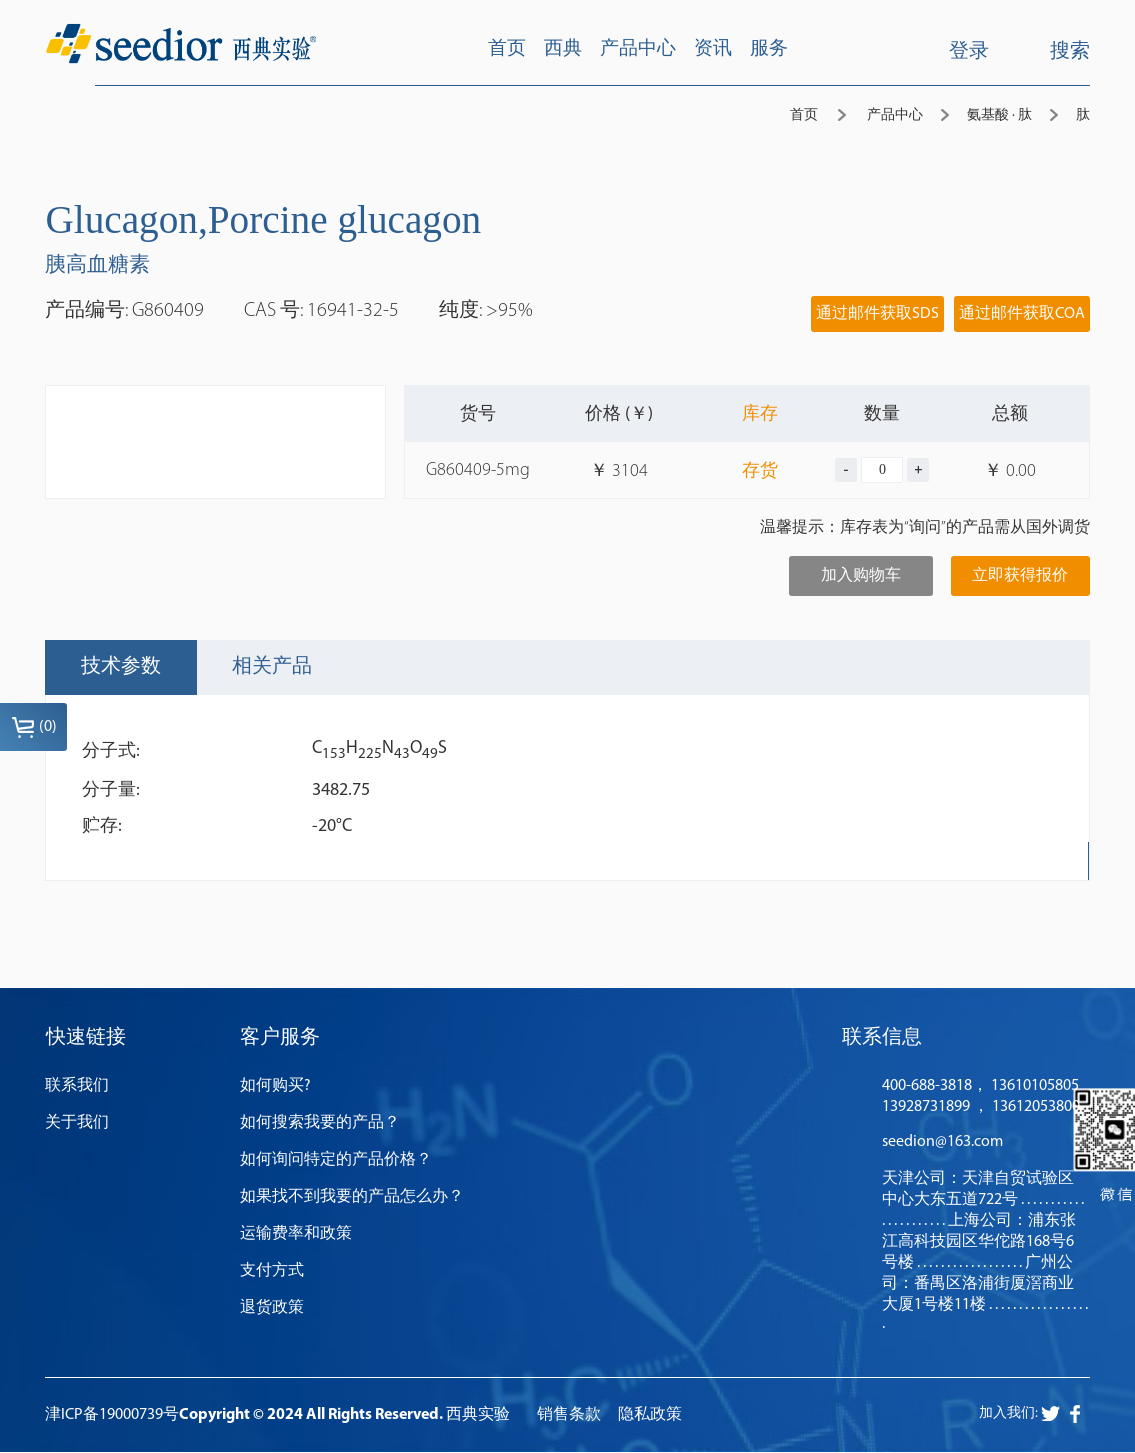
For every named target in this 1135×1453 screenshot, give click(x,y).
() (34, 727)
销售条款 (569, 1417)
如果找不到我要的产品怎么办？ (352, 1198)
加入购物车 (861, 576)
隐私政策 (650, 1417)
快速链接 (85, 1039)
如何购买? (275, 1087)
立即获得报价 (1020, 576)
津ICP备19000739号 (112, 1417)
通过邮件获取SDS (877, 314)
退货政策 (272, 1309)
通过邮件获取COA (1022, 314)
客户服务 (280, 1039)
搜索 (1054, 50)
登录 (969, 52)
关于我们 (77, 1124)
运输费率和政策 (296, 1235)
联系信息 (882, 1039)
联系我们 (77, 1087)
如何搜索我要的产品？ (320, 1124)
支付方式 (272, 1272)
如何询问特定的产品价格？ (336, 1161)
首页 (804, 115)
